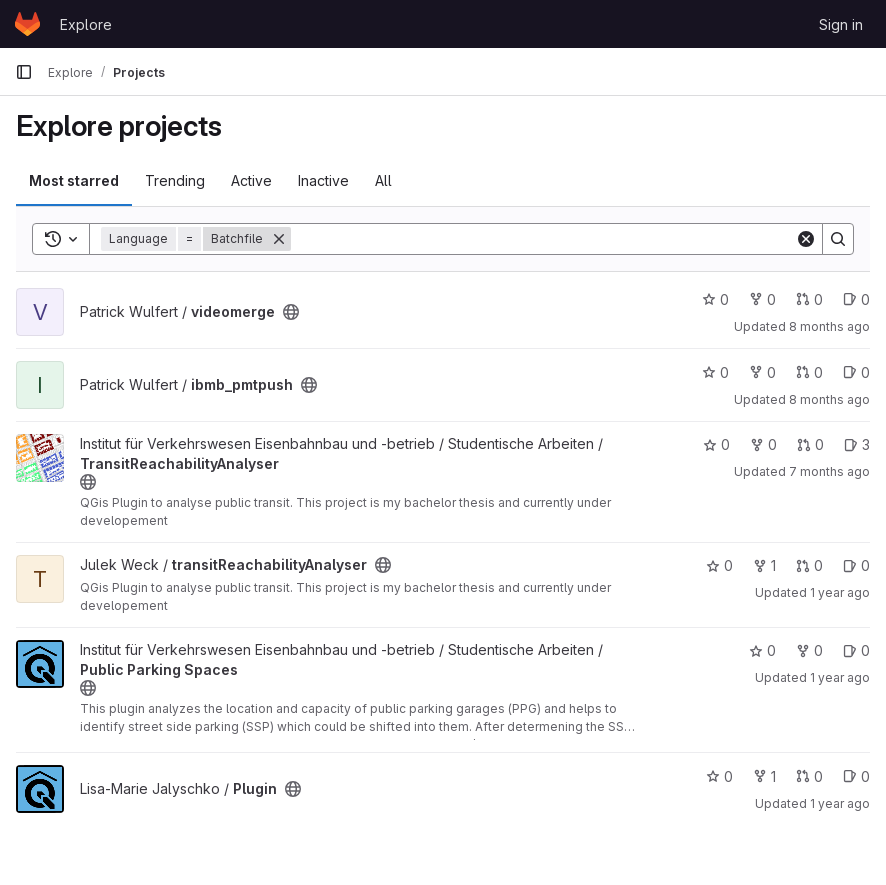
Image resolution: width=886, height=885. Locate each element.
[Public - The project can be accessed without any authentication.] (291, 312)
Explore (86, 24)
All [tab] (383, 180)
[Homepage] (27, 24)
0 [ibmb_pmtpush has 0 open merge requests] (809, 372)
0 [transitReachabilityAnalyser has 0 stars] (719, 565)
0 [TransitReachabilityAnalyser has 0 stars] (716, 444)
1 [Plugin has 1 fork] (764, 776)
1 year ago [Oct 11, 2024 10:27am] (840, 803)
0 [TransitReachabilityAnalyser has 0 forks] (763, 444)
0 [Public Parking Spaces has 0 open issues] (856, 650)
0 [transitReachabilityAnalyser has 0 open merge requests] (809, 565)
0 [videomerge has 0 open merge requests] (809, 299)
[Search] (543, 239)
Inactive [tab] (323, 180)
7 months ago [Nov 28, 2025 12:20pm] (829, 471)
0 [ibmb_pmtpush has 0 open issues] (856, 372)
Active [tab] (251, 180)
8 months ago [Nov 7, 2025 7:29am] (829, 399)
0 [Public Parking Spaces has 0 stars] (762, 650)
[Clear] (806, 239)
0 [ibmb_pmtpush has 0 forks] (762, 372)
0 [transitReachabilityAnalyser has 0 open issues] (856, 565)
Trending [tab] (175, 180)
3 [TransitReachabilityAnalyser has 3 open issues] (857, 444)
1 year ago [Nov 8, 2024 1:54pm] (840, 677)
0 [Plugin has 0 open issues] (856, 776)
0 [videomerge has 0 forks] (762, 299)
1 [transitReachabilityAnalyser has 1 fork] (764, 565)
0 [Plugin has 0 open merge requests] (809, 776)
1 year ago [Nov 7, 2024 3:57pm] (840, 592)
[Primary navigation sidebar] (24, 72)
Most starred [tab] (74, 180)
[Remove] (279, 239)
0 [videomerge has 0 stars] (715, 299)
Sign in (841, 24)
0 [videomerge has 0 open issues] (856, 299)
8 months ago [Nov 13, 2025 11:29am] (829, 326)
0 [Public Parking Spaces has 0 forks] (809, 650)
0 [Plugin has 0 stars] (719, 776)
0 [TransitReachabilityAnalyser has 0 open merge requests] (810, 444)
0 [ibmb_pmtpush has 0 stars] (715, 372)
